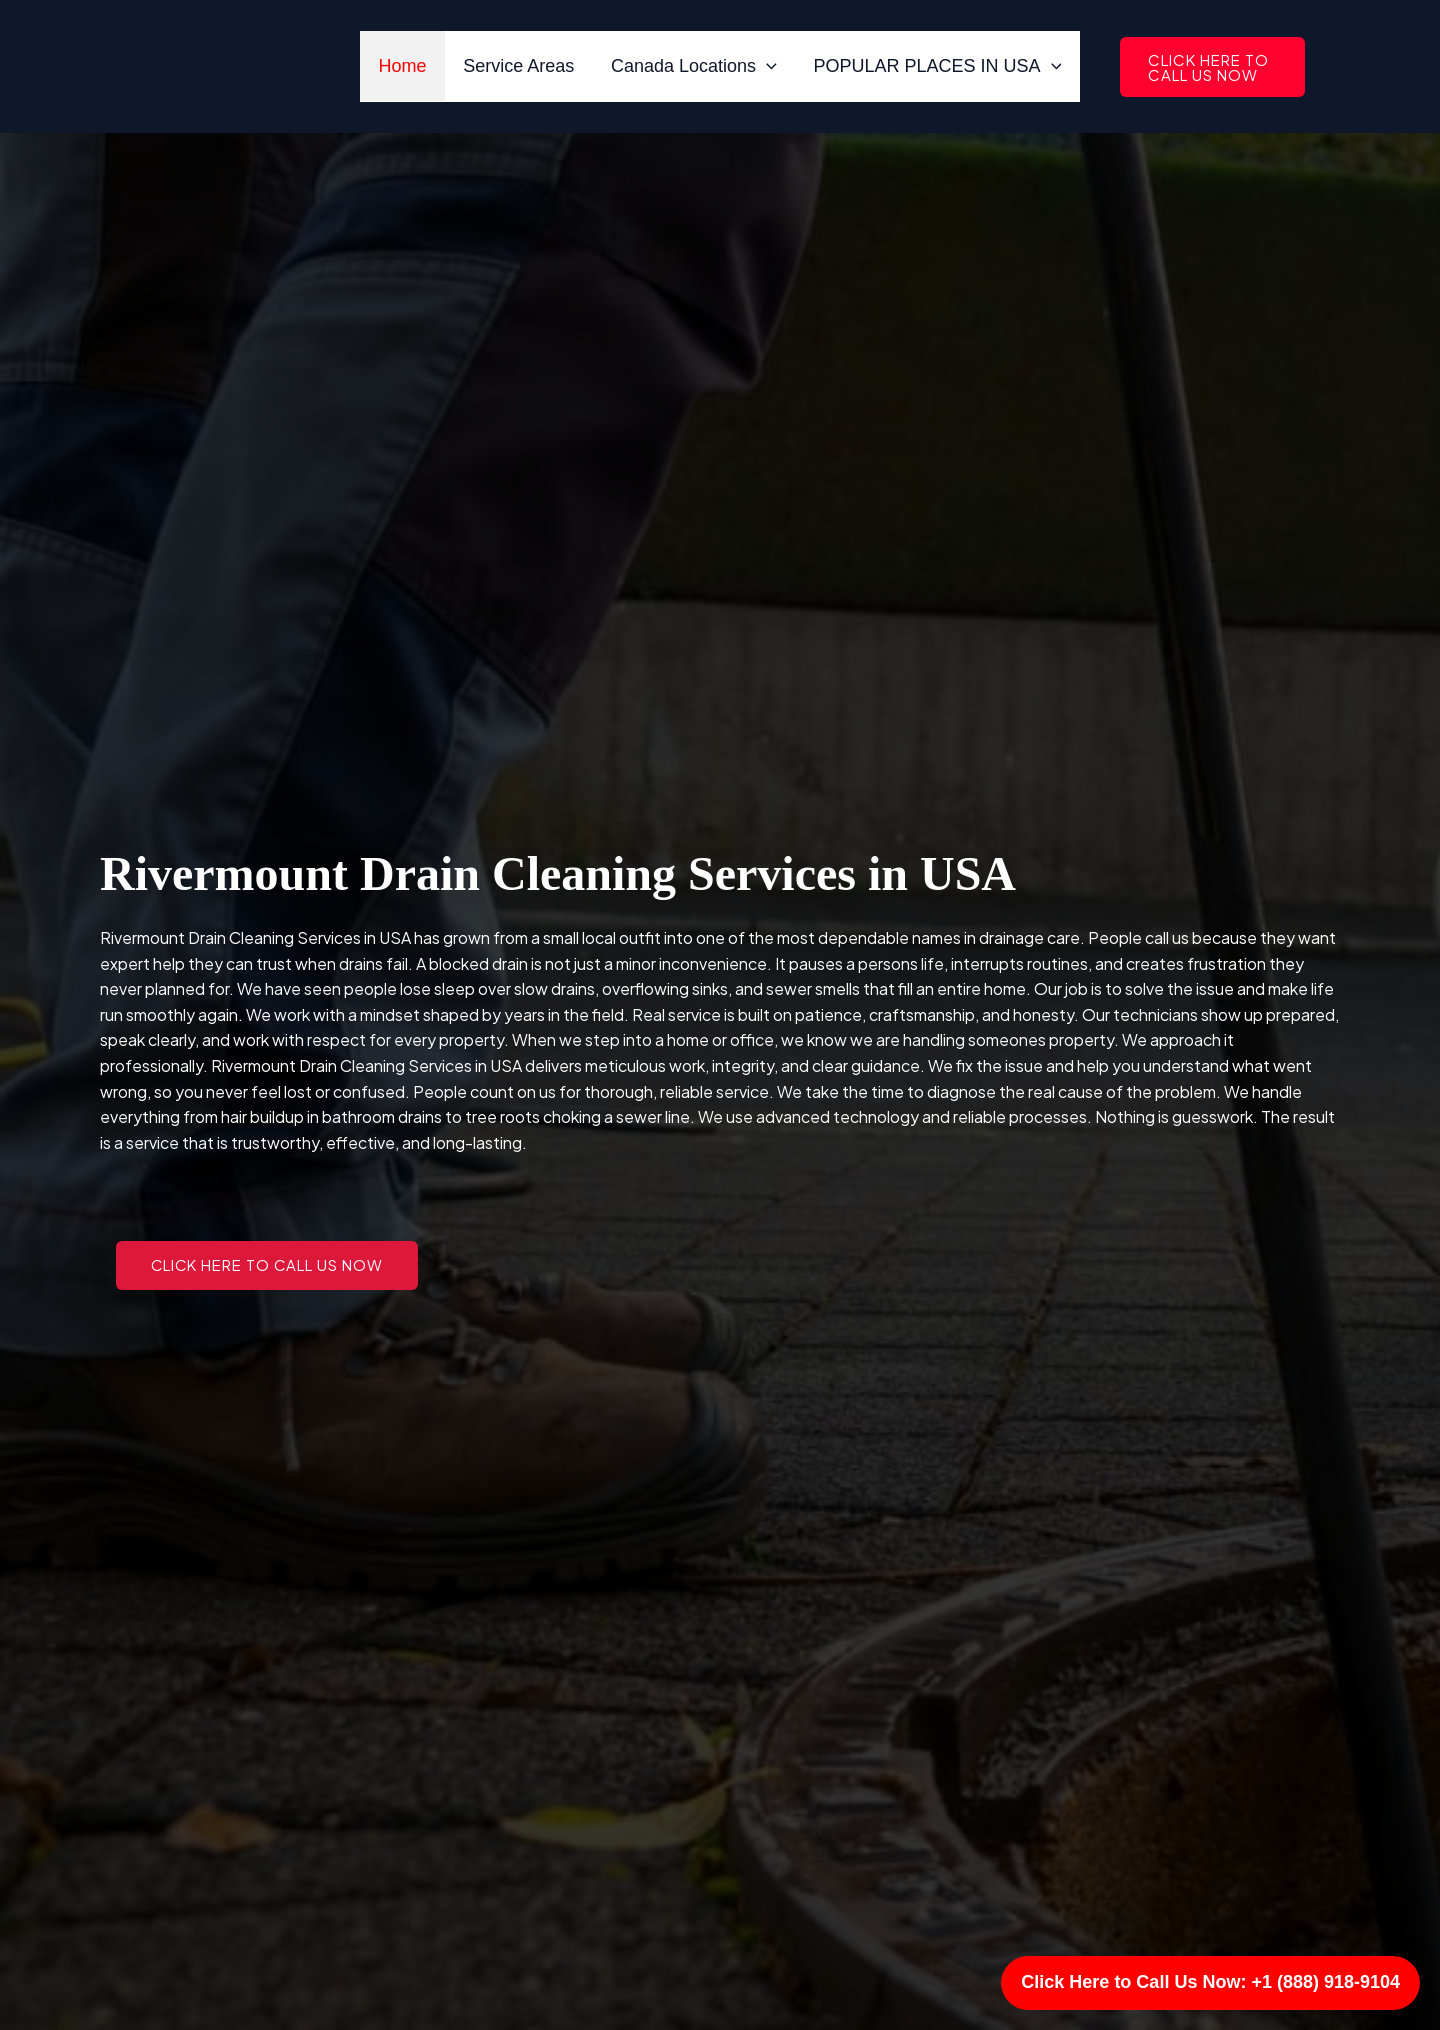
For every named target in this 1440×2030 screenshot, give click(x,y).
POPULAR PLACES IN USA (937, 66)
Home (404, 66)
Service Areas (519, 66)
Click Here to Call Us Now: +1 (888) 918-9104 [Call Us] (1210, 1982)
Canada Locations (694, 66)
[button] (1211, 67)
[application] (766, 66)
